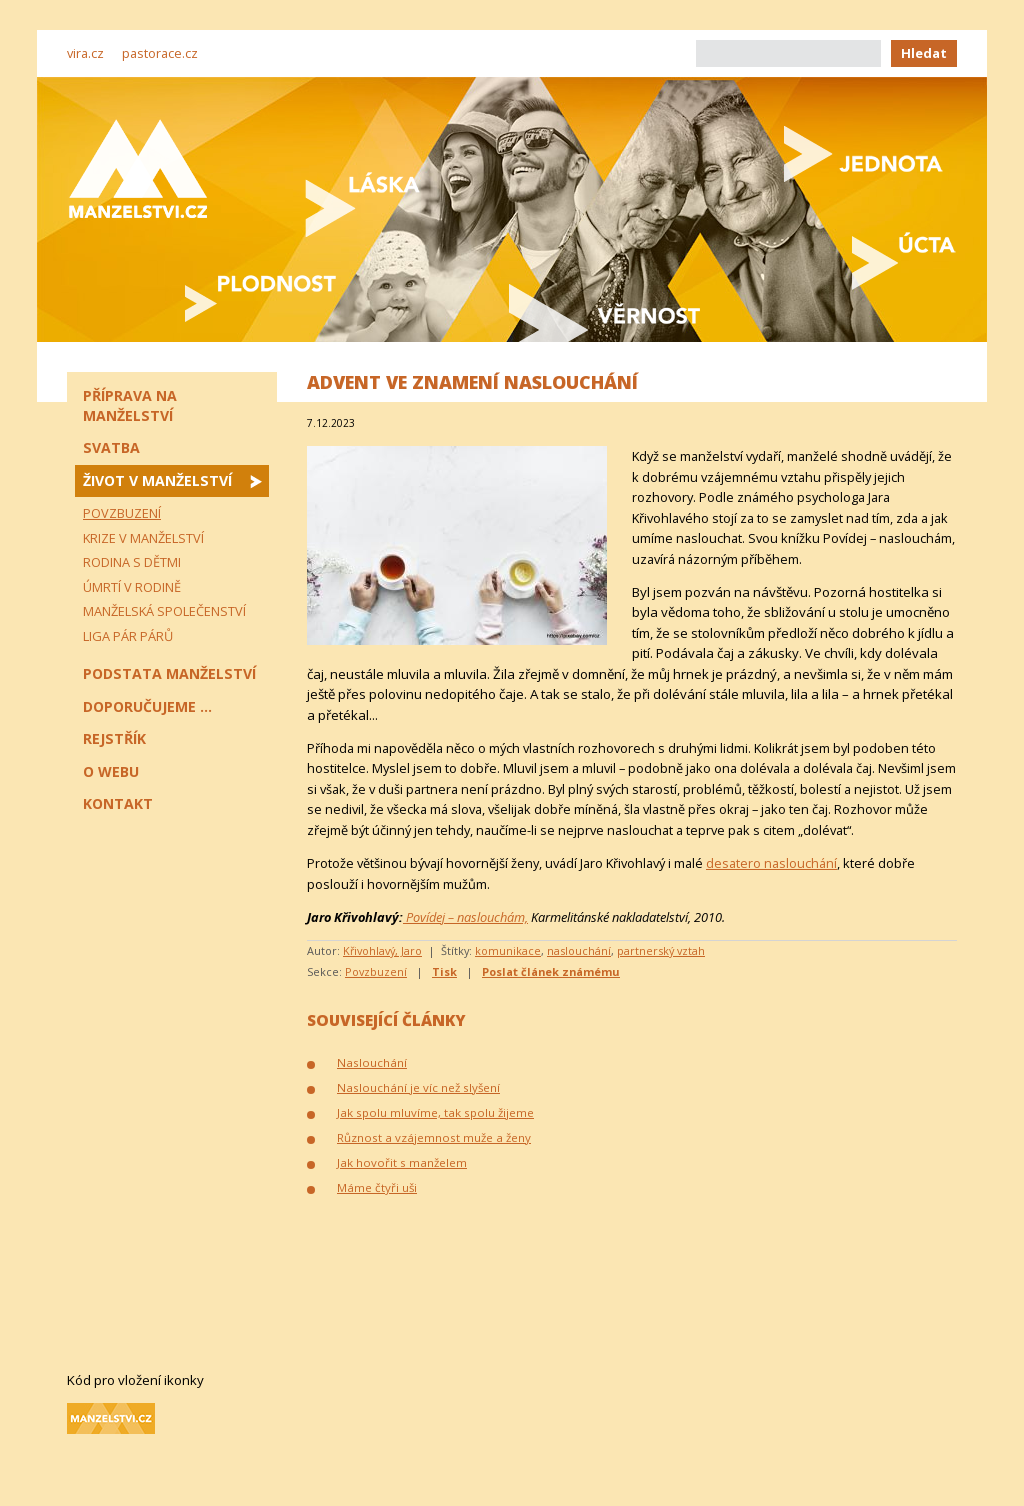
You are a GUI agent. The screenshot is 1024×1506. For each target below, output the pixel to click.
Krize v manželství (143, 538)
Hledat (924, 53)
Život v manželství (157, 480)
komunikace (508, 950)
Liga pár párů (128, 636)
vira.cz (85, 53)
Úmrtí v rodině (132, 587)
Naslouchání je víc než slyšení (418, 1087)
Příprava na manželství (130, 405)
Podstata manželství (169, 673)
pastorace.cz (160, 53)
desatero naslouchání (771, 863)
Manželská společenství (164, 611)
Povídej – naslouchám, (465, 917)
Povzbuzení (376, 971)
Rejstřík (114, 738)
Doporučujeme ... (147, 706)
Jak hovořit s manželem (402, 1162)
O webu (111, 771)
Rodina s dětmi (132, 562)
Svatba (111, 447)
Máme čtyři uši (377, 1187)
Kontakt (118, 803)
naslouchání (579, 950)
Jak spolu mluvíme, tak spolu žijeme (435, 1112)
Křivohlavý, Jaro (382, 950)
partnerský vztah (661, 950)
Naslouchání (372, 1062)
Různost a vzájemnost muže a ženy (434, 1137)
